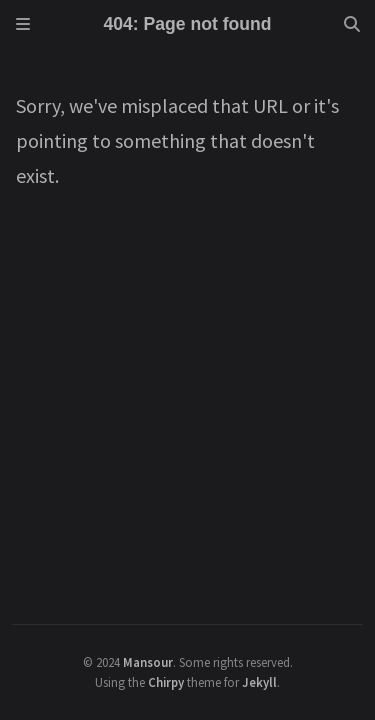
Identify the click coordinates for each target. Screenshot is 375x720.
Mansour (148, 662)
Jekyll (259, 682)
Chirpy (166, 682)
